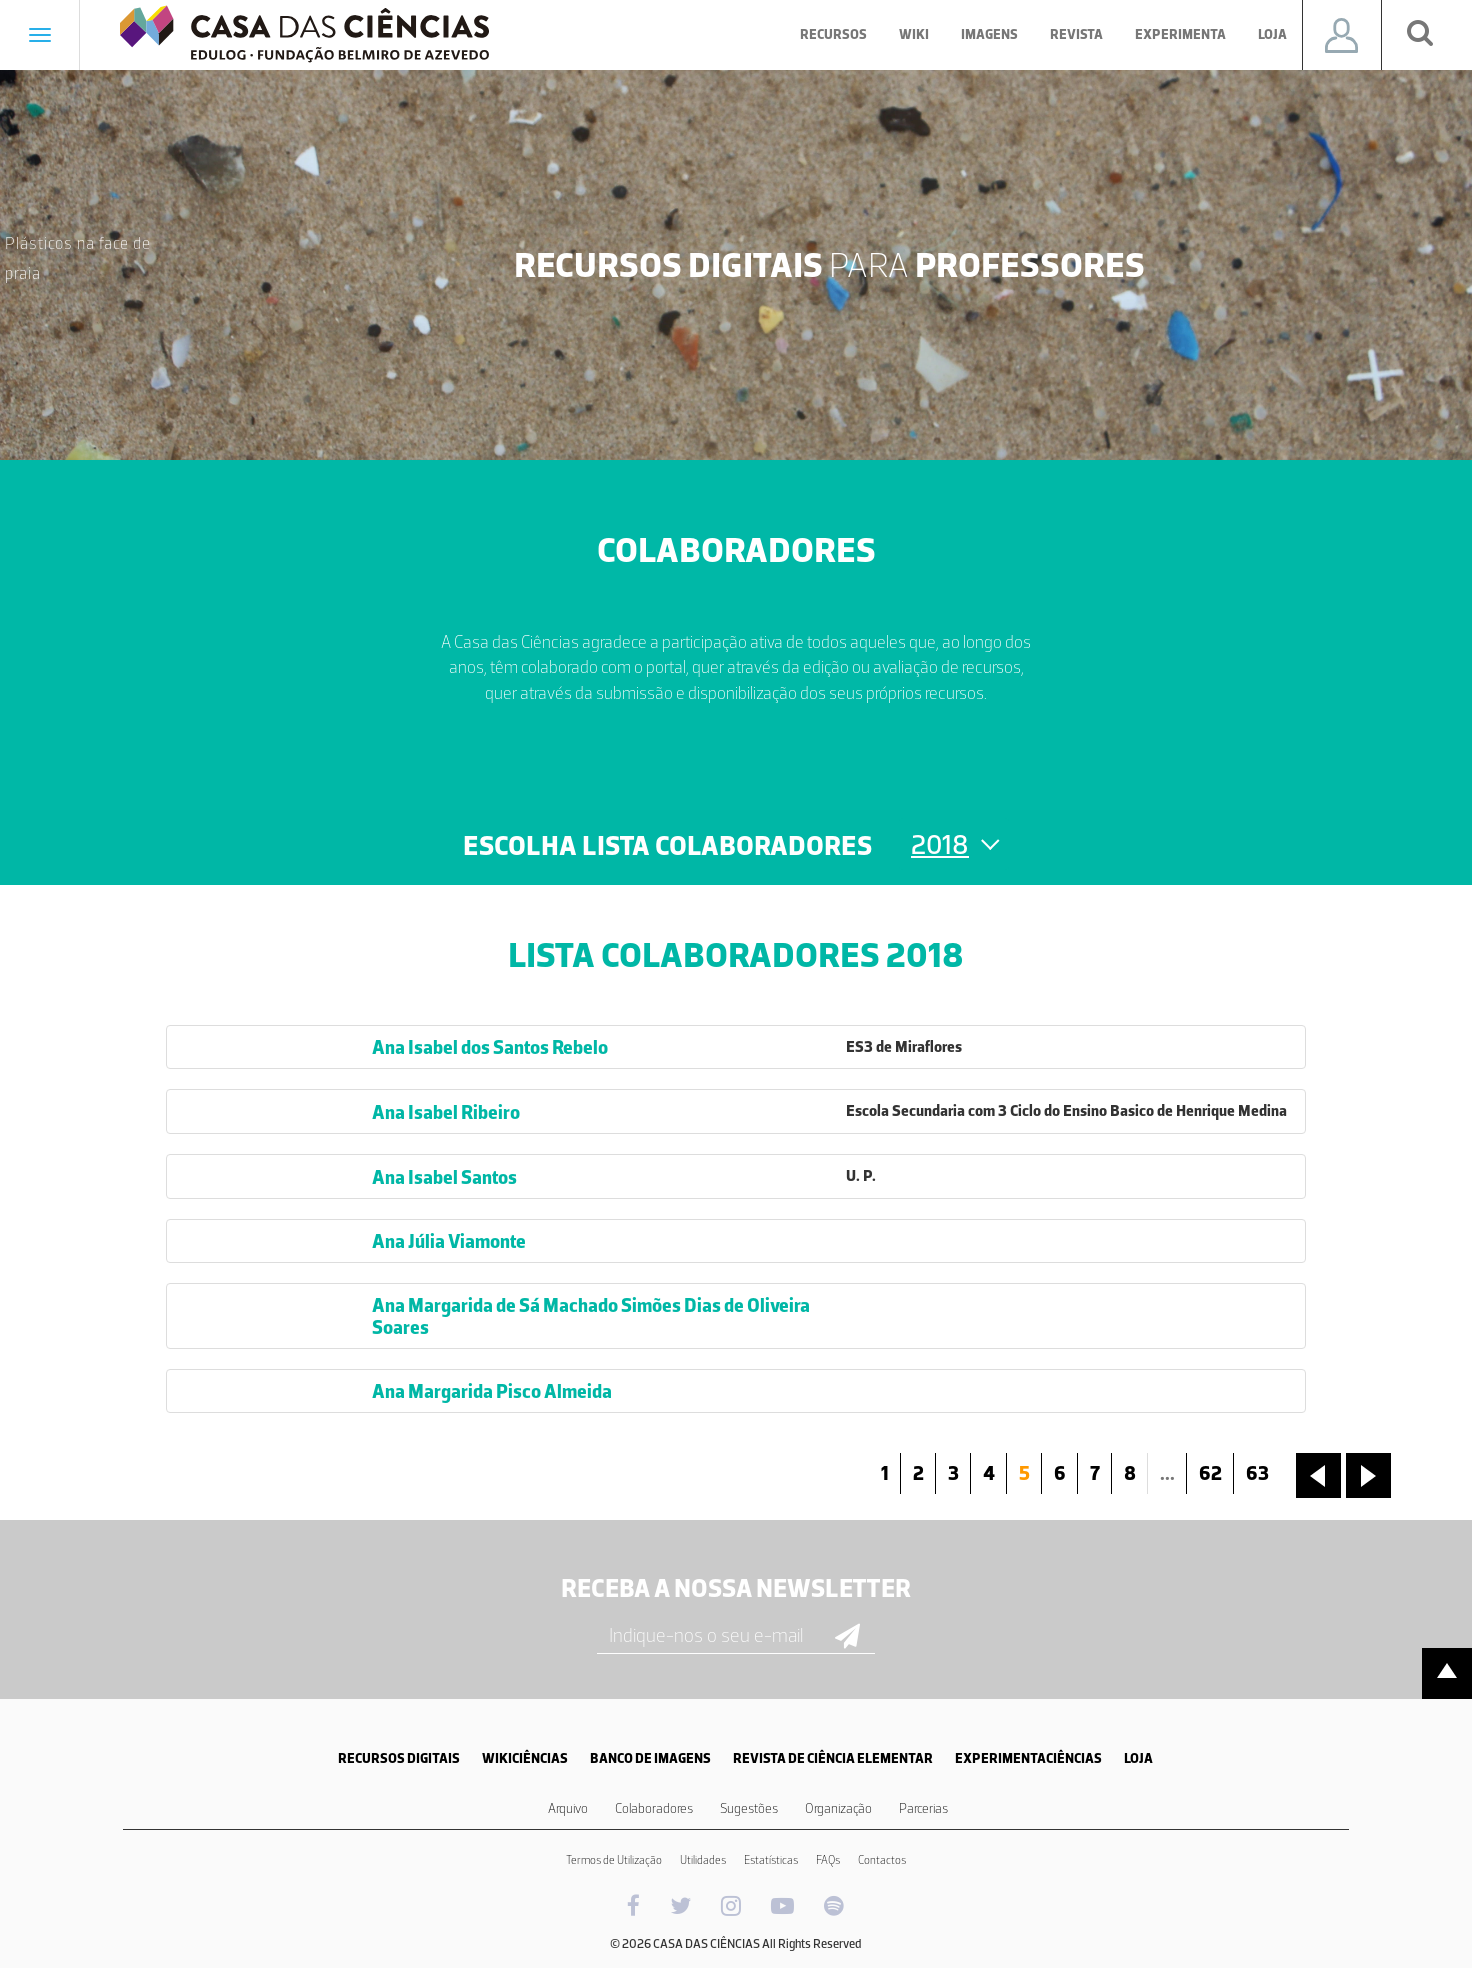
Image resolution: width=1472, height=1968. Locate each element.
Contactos (882, 1860)
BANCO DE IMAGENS (650, 1758)
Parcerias (923, 1808)
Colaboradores (654, 1808)
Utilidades (703, 1860)
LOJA (1138, 1758)
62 (1210, 1473)
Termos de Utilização (614, 1860)
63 (1257, 1473)
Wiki (914, 34)
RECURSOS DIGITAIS (399, 1758)
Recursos (833, 34)
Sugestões (749, 1808)
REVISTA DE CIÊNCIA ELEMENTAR (833, 1758)
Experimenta (1180, 34)
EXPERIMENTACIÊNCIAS (1028, 1758)
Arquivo (568, 1808)
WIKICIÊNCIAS (525, 1758)
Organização (838, 1808)
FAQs (828, 1860)
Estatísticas (771, 1860)
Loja (1272, 34)
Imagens (989, 34)
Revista (1076, 34)
